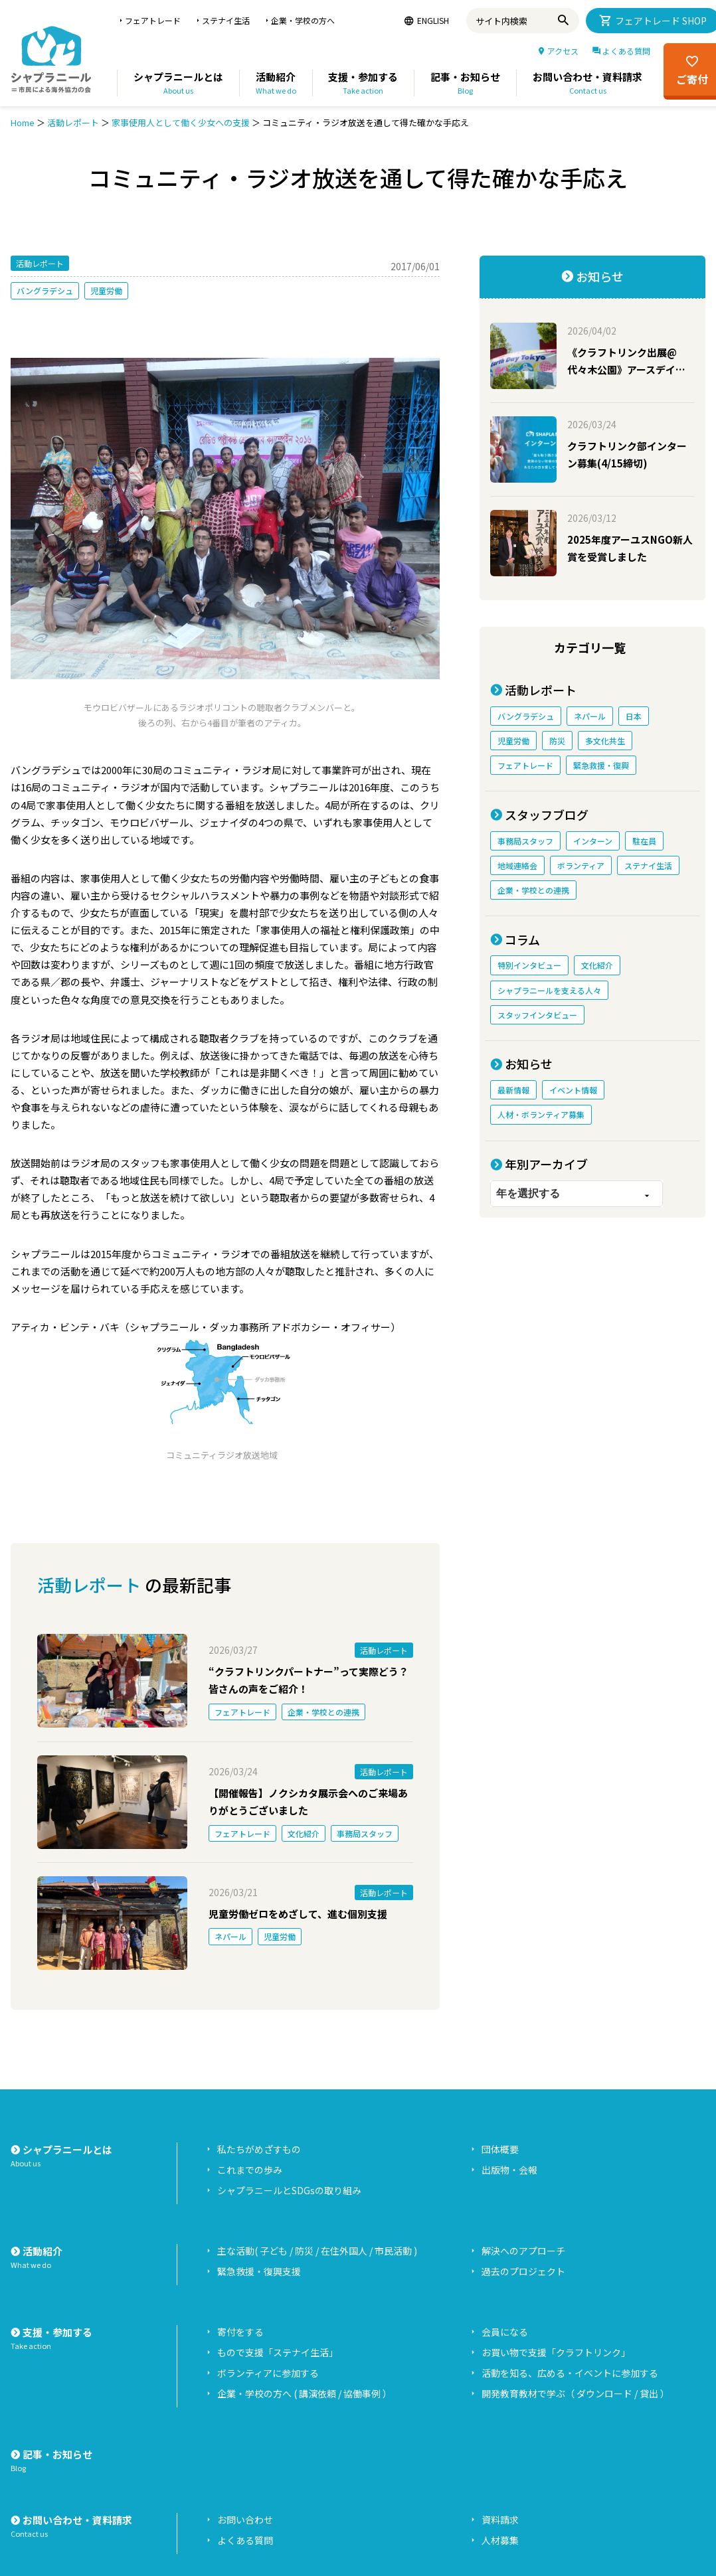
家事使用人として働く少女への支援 (181, 122)
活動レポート (73, 122)
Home (23, 122)
